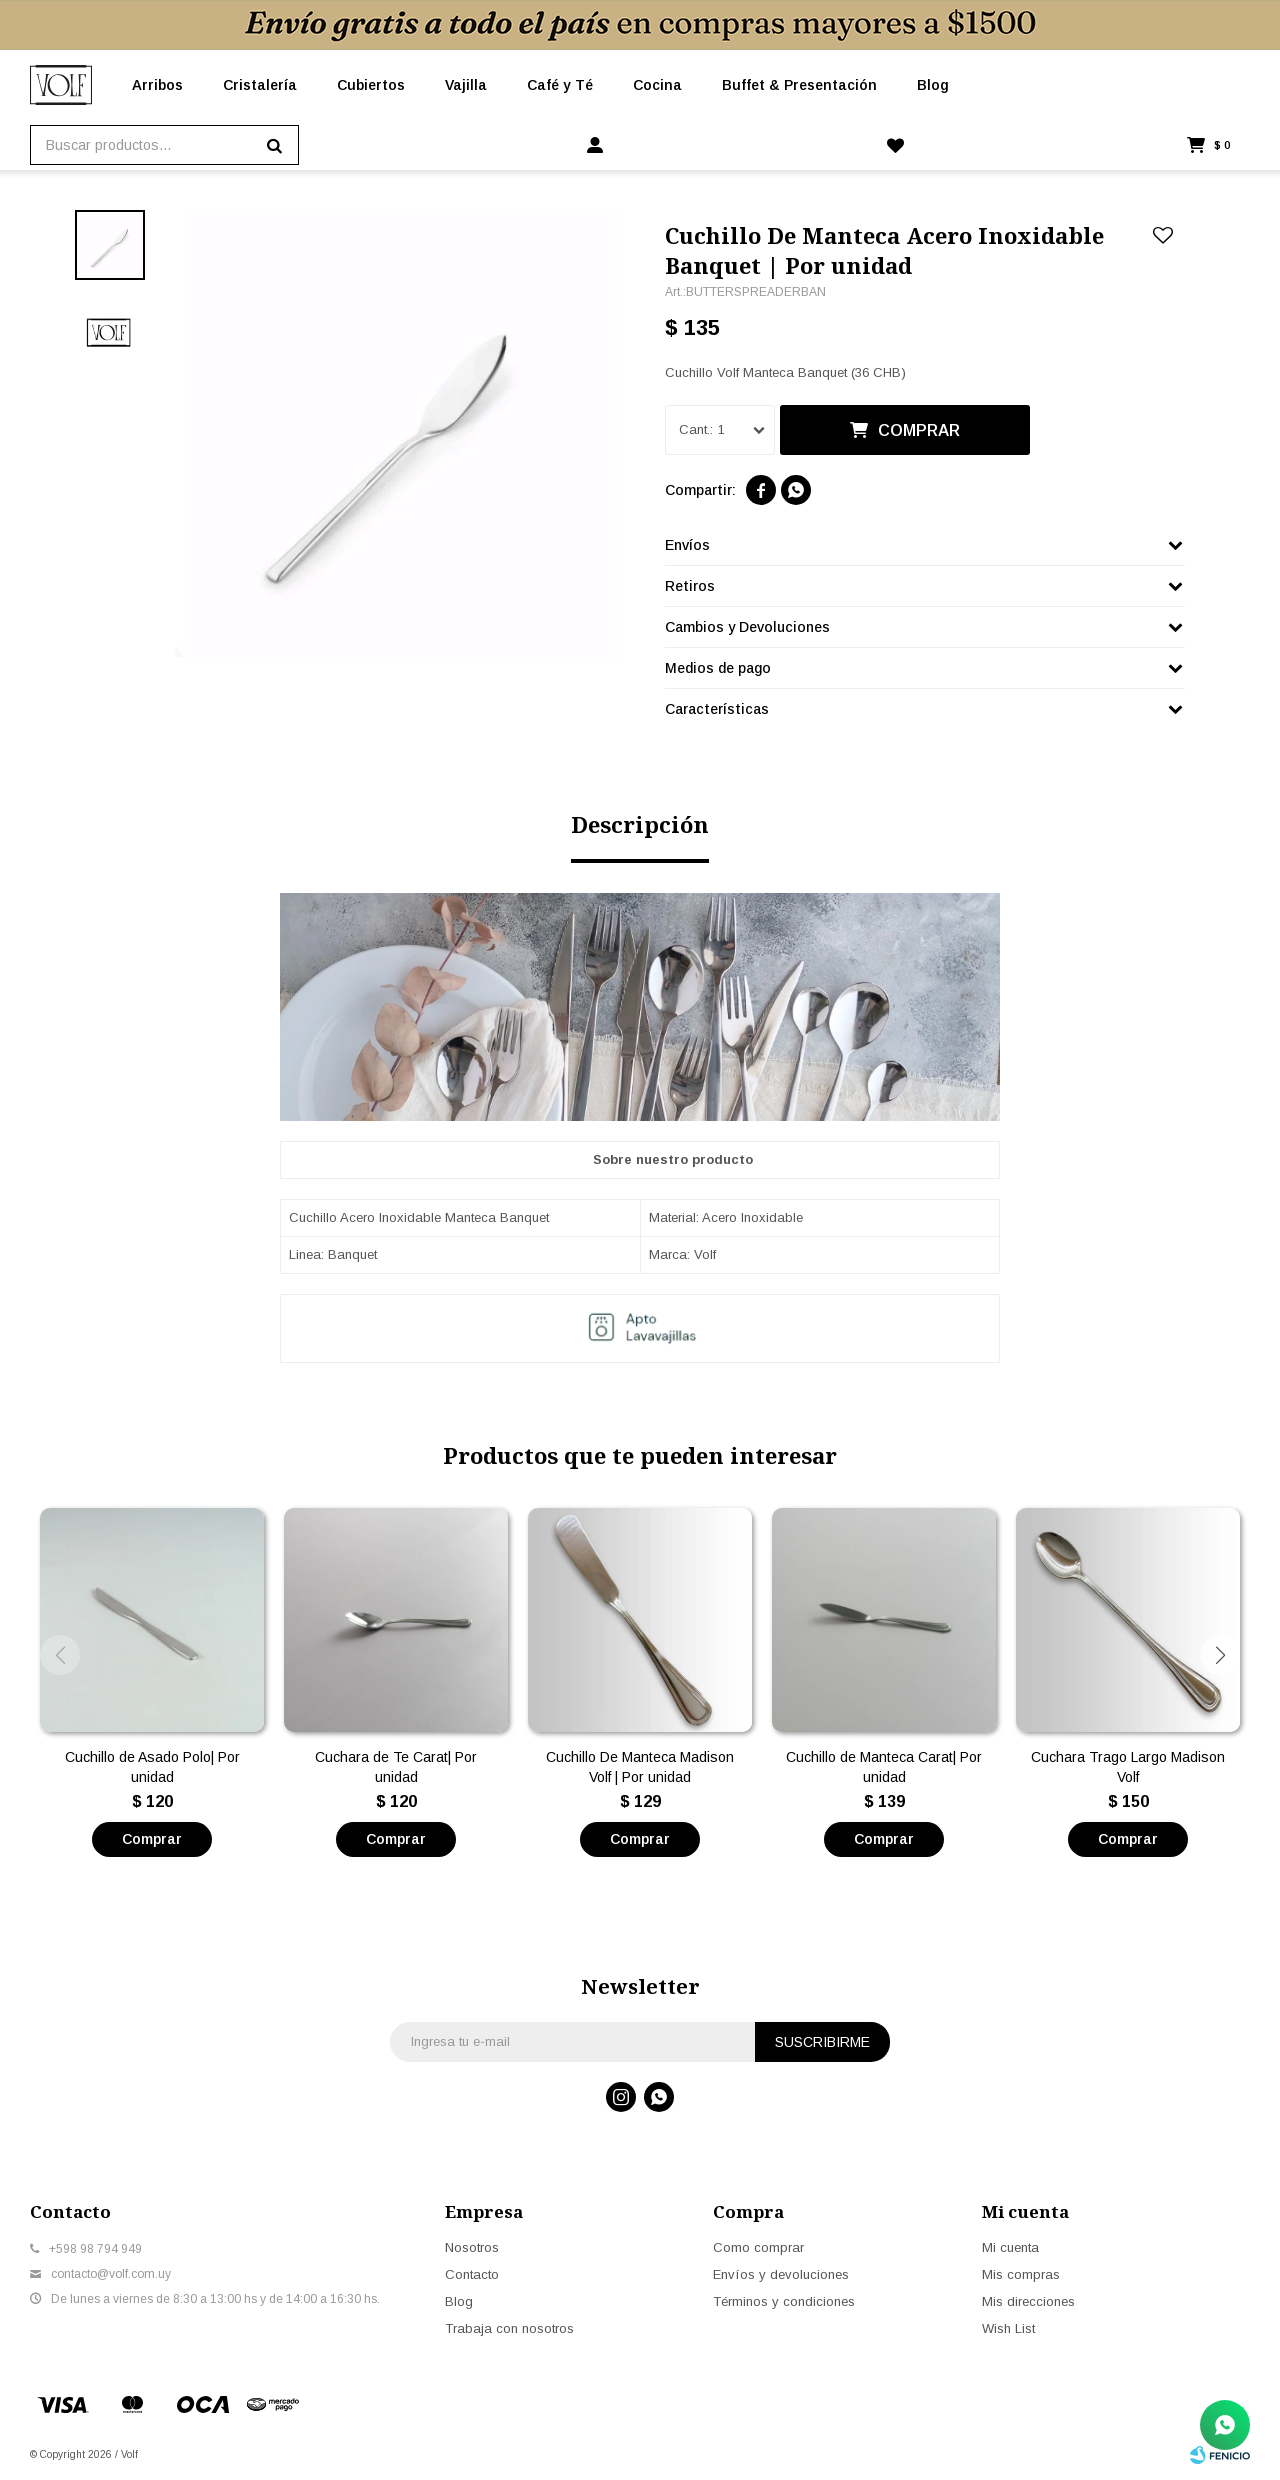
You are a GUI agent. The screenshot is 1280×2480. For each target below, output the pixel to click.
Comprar (919, 430)
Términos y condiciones (784, 2301)
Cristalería (260, 85)
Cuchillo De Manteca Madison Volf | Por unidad (640, 1767)
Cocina (657, 85)
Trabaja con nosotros (509, 2328)
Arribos (157, 85)
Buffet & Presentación (799, 85)
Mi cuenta (1010, 2247)
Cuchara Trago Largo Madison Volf (1128, 1767)
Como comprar (758, 2247)
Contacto (472, 2274)
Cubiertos (371, 85)
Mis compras (1021, 2274)
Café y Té (560, 85)
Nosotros (472, 2247)
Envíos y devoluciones (781, 2274)
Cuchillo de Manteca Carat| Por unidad (884, 1767)
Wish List (1008, 2328)
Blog (933, 85)
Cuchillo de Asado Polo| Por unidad (152, 1767)
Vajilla (466, 85)
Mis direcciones (1028, 2301)
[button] (1220, 1655)
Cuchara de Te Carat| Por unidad (396, 1767)
